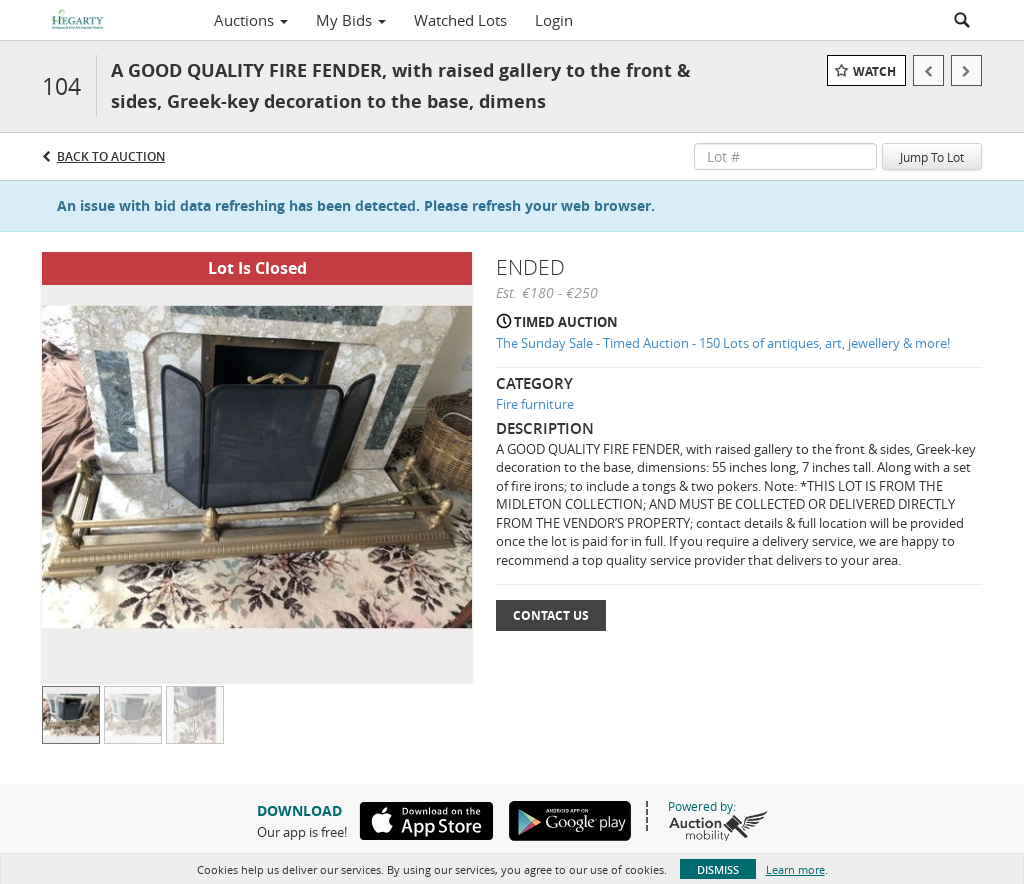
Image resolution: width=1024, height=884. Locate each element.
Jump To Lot (932, 157)
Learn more (795, 869)
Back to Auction (111, 156)
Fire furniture (535, 404)
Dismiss (718, 869)
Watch (874, 71)
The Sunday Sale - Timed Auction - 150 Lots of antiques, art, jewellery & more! (723, 343)
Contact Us (551, 615)
